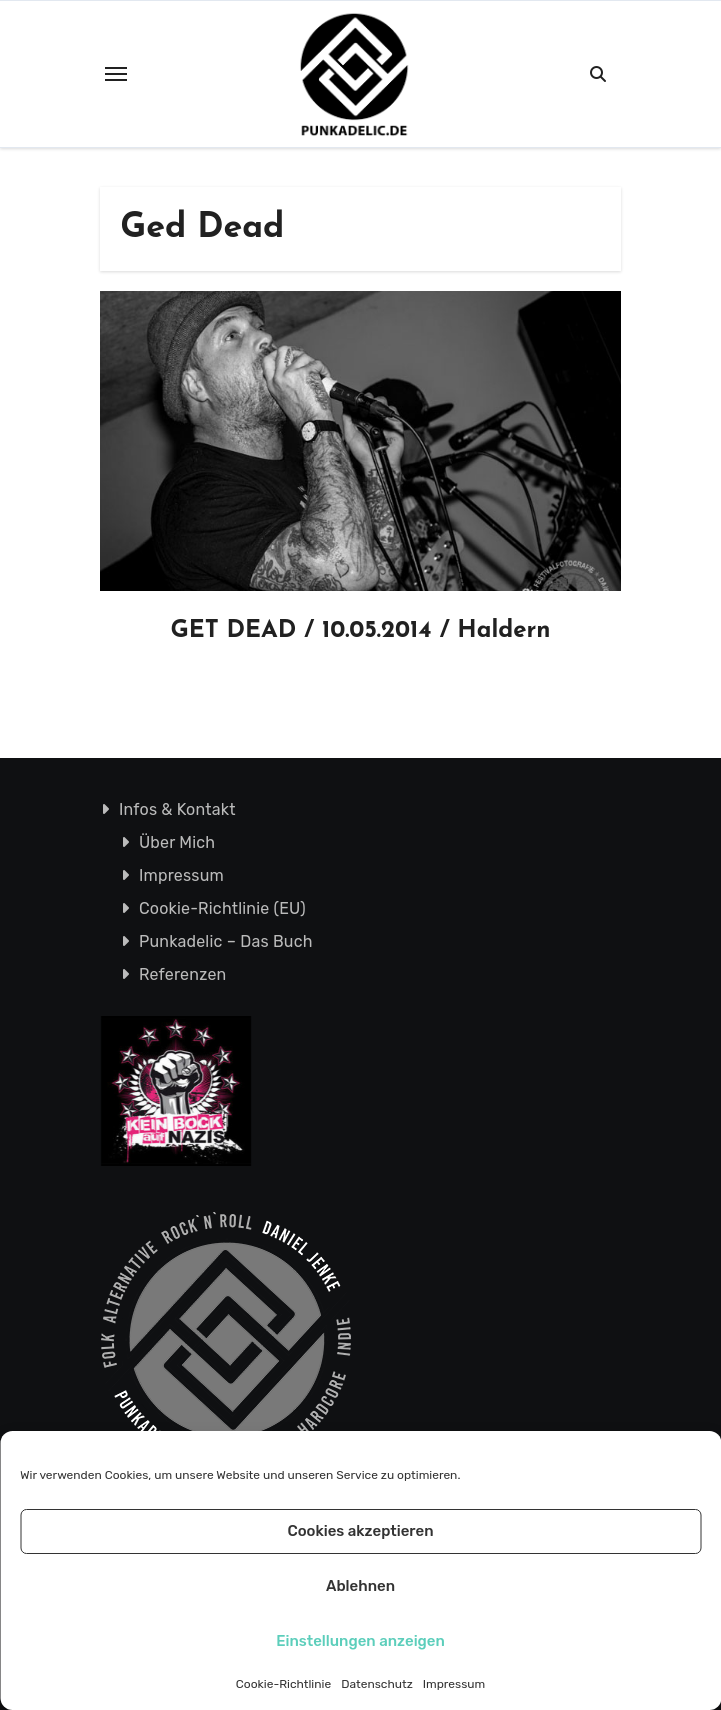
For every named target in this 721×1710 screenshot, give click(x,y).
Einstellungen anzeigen (360, 1641)
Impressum (454, 1684)
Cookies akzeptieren (360, 1531)
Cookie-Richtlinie (283, 1684)
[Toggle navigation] (116, 74)
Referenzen (182, 974)
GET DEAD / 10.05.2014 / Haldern (360, 631)
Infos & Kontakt (176, 809)
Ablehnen (360, 1586)
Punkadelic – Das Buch (225, 941)
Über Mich (176, 842)
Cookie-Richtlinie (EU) (221, 908)
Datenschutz (377, 1684)
